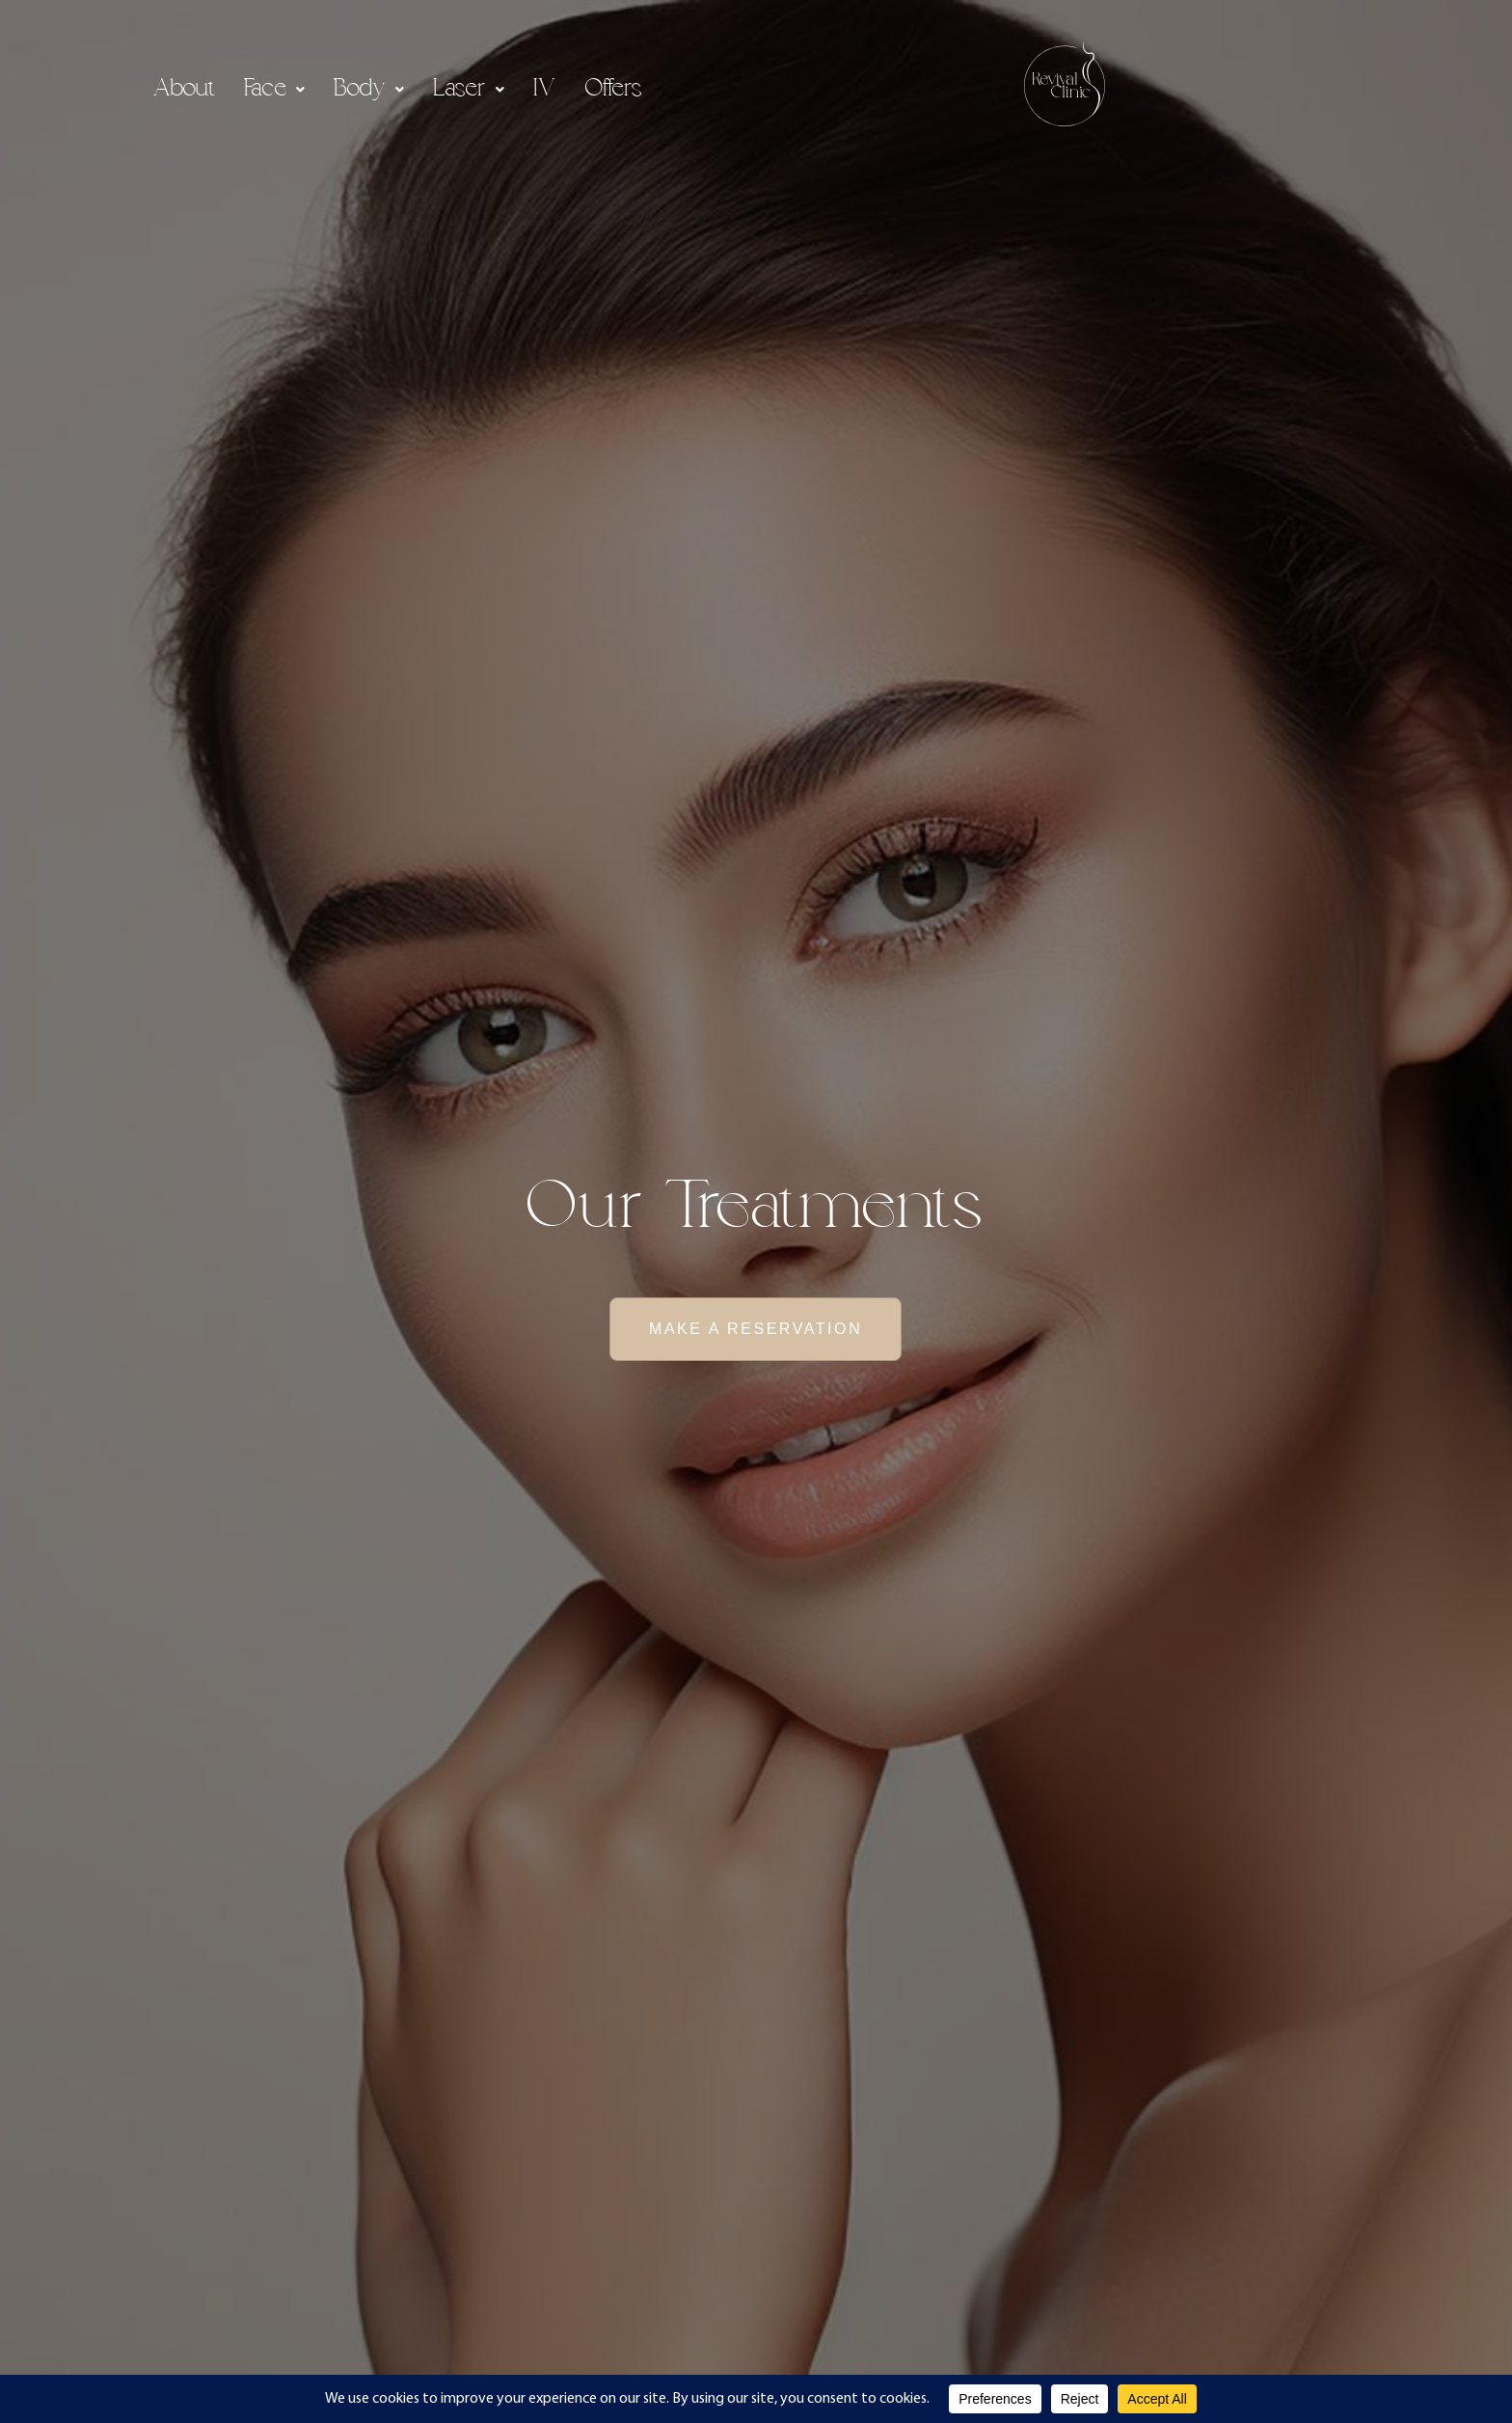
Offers (613, 89)
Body (369, 89)
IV (544, 89)
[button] (274, 89)
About (184, 89)
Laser (468, 89)
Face (274, 89)
